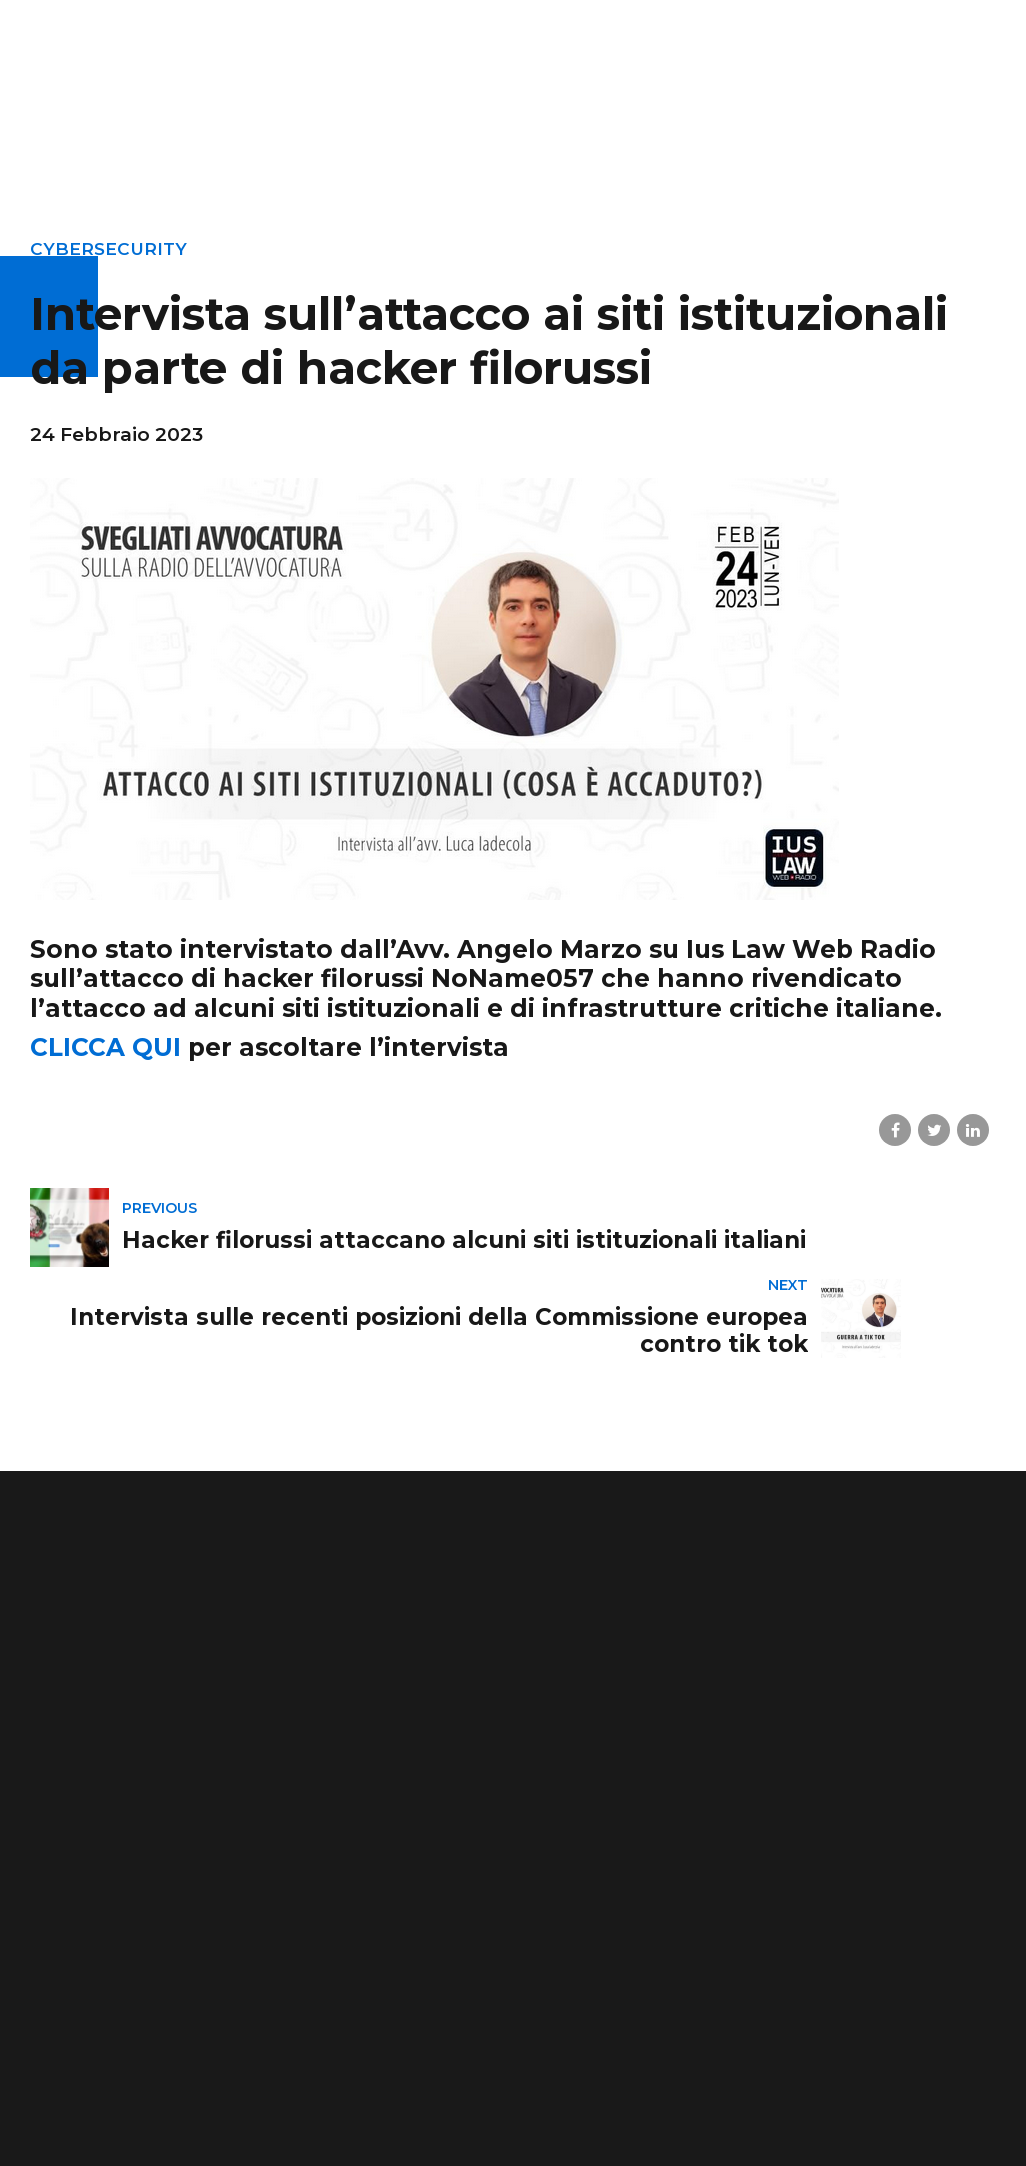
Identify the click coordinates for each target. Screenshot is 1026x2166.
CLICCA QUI (105, 1047)
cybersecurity (110, 249)
